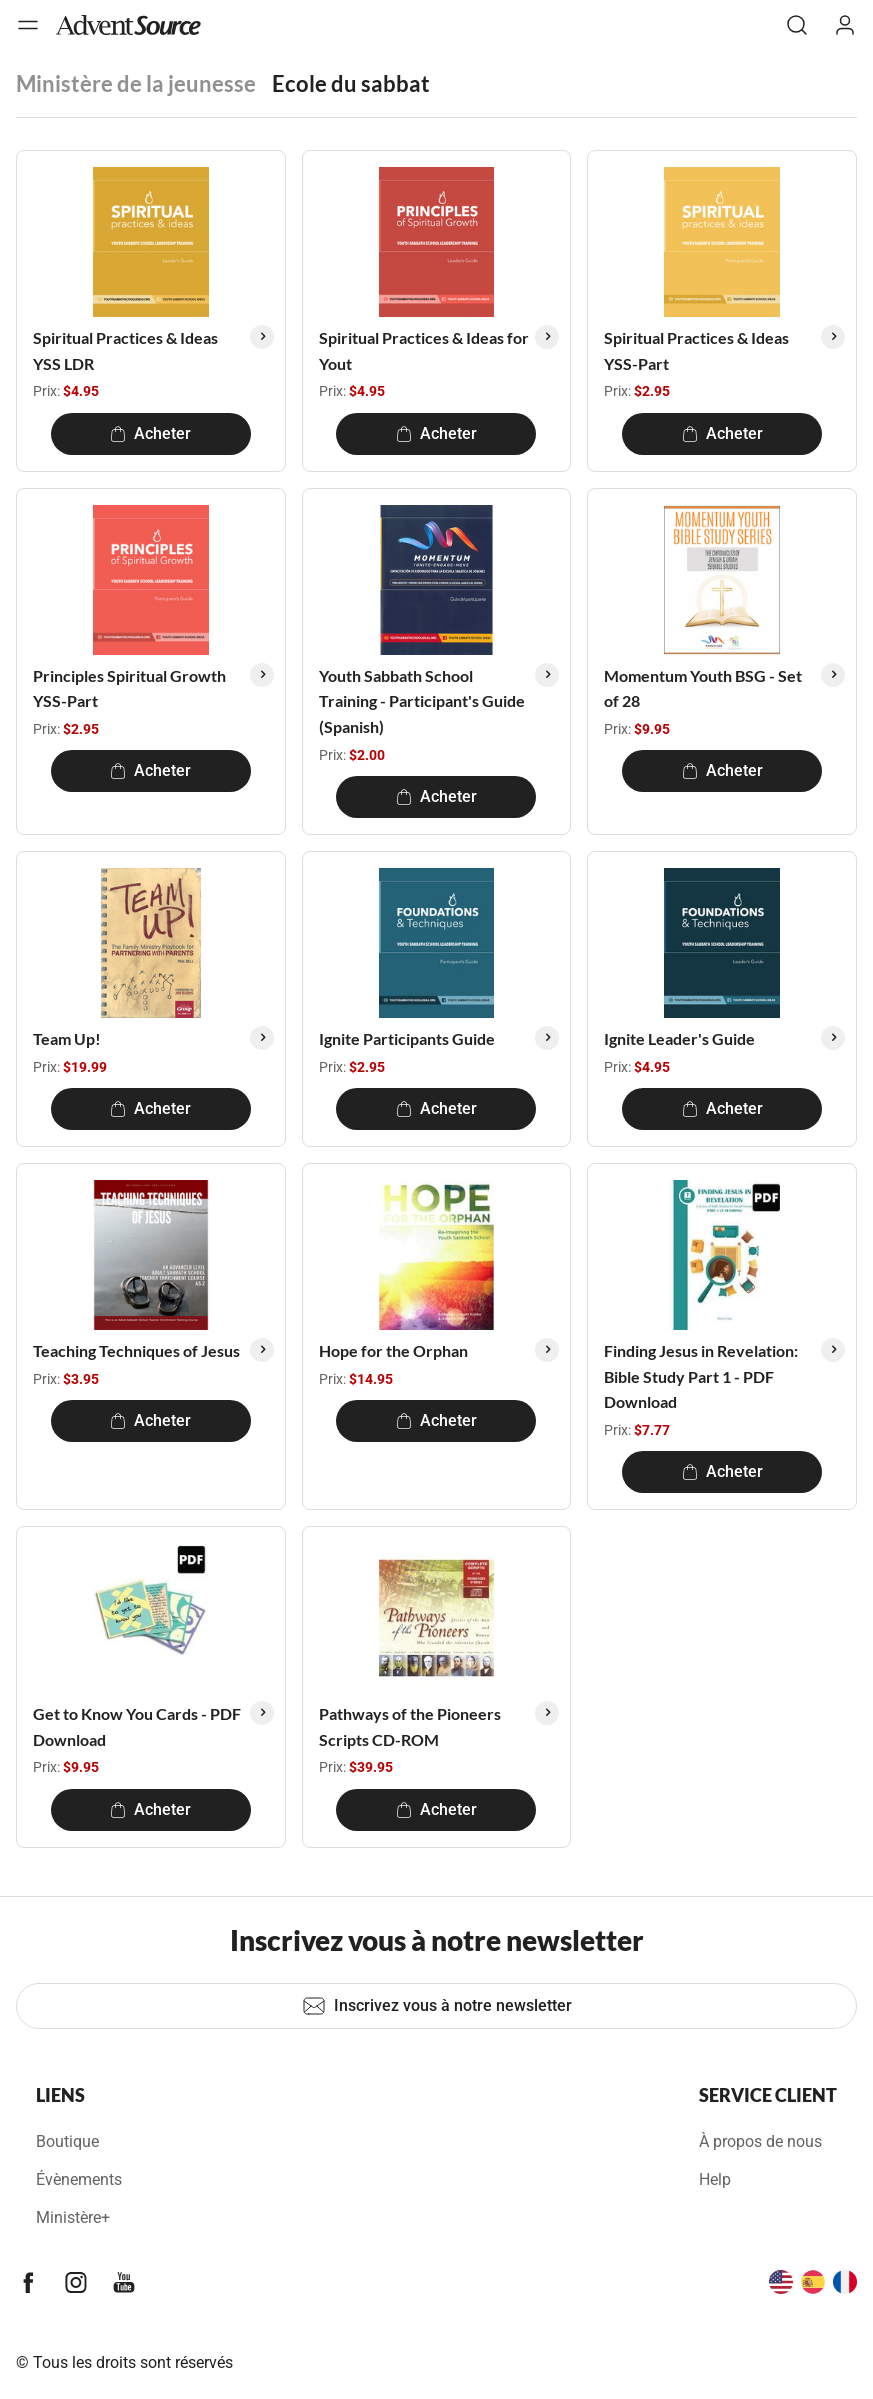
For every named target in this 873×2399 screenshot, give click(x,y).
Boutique (67, 2141)
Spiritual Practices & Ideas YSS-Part (696, 350)
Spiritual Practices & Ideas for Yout (424, 350)
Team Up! (67, 1038)
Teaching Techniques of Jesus (136, 1350)
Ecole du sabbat (351, 83)
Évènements (79, 2179)
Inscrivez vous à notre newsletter (437, 2006)
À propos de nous (760, 2141)
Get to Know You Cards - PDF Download (137, 1726)
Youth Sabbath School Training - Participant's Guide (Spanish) (422, 701)
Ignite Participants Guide (407, 1038)
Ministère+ (73, 2217)
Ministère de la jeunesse (136, 83)
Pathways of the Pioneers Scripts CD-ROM (410, 1726)
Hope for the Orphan (393, 1350)
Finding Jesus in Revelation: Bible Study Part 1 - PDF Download (701, 1376)
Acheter (150, 433)
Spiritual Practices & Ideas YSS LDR (125, 350)
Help (715, 2179)
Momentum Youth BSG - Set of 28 (703, 688)
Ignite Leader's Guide (679, 1038)
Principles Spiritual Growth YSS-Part (129, 688)
